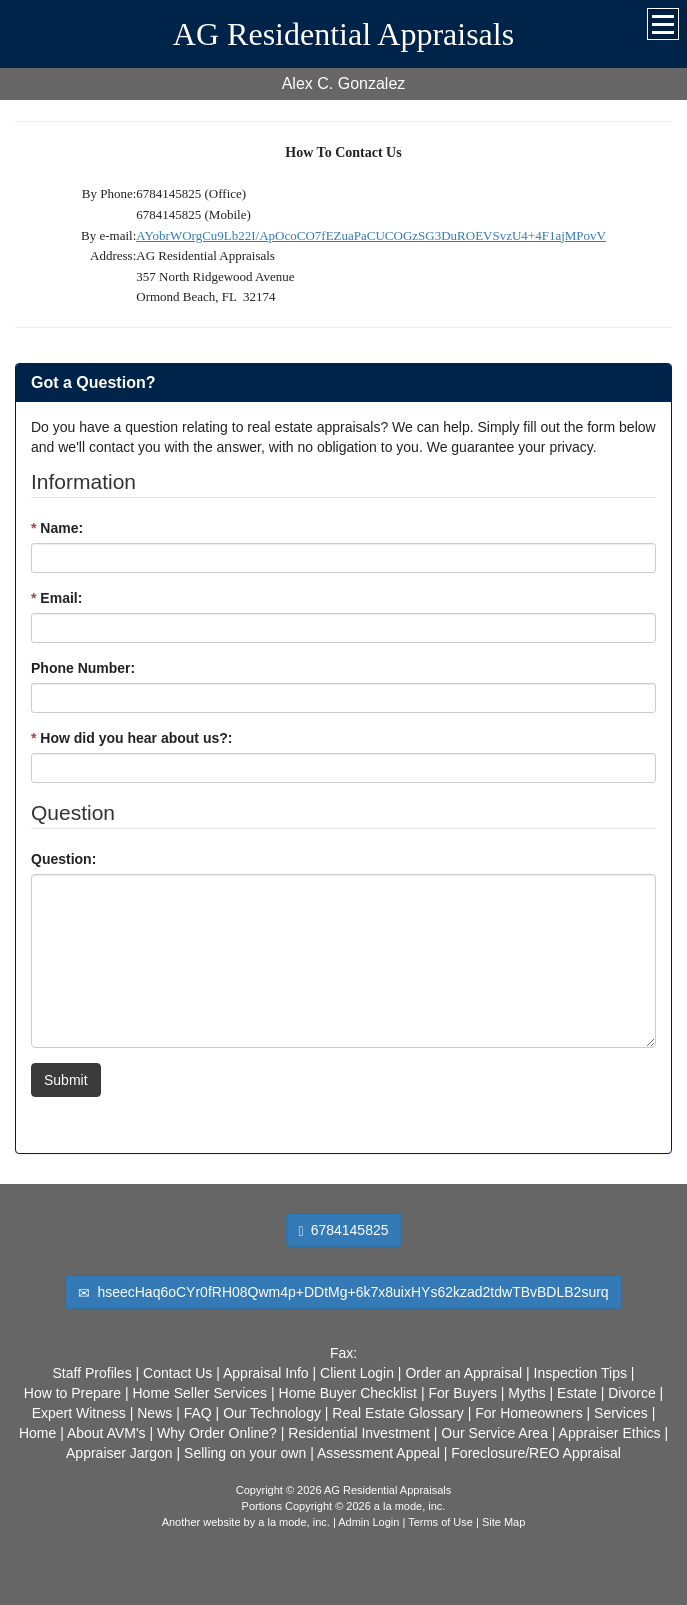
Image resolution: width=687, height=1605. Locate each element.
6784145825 (344, 1230)
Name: (57, 528)
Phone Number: (83, 668)
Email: (56, 598)
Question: (63, 859)
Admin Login (368, 1522)
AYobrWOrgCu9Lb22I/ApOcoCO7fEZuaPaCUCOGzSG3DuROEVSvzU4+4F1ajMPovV (371, 235)
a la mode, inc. (294, 1522)
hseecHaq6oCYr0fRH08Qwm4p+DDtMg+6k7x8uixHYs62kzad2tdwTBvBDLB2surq (343, 1292)
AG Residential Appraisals (343, 34)
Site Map (503, 1522)
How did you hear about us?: (131, 738)
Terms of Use (440, 1522)
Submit (66, 1080)
